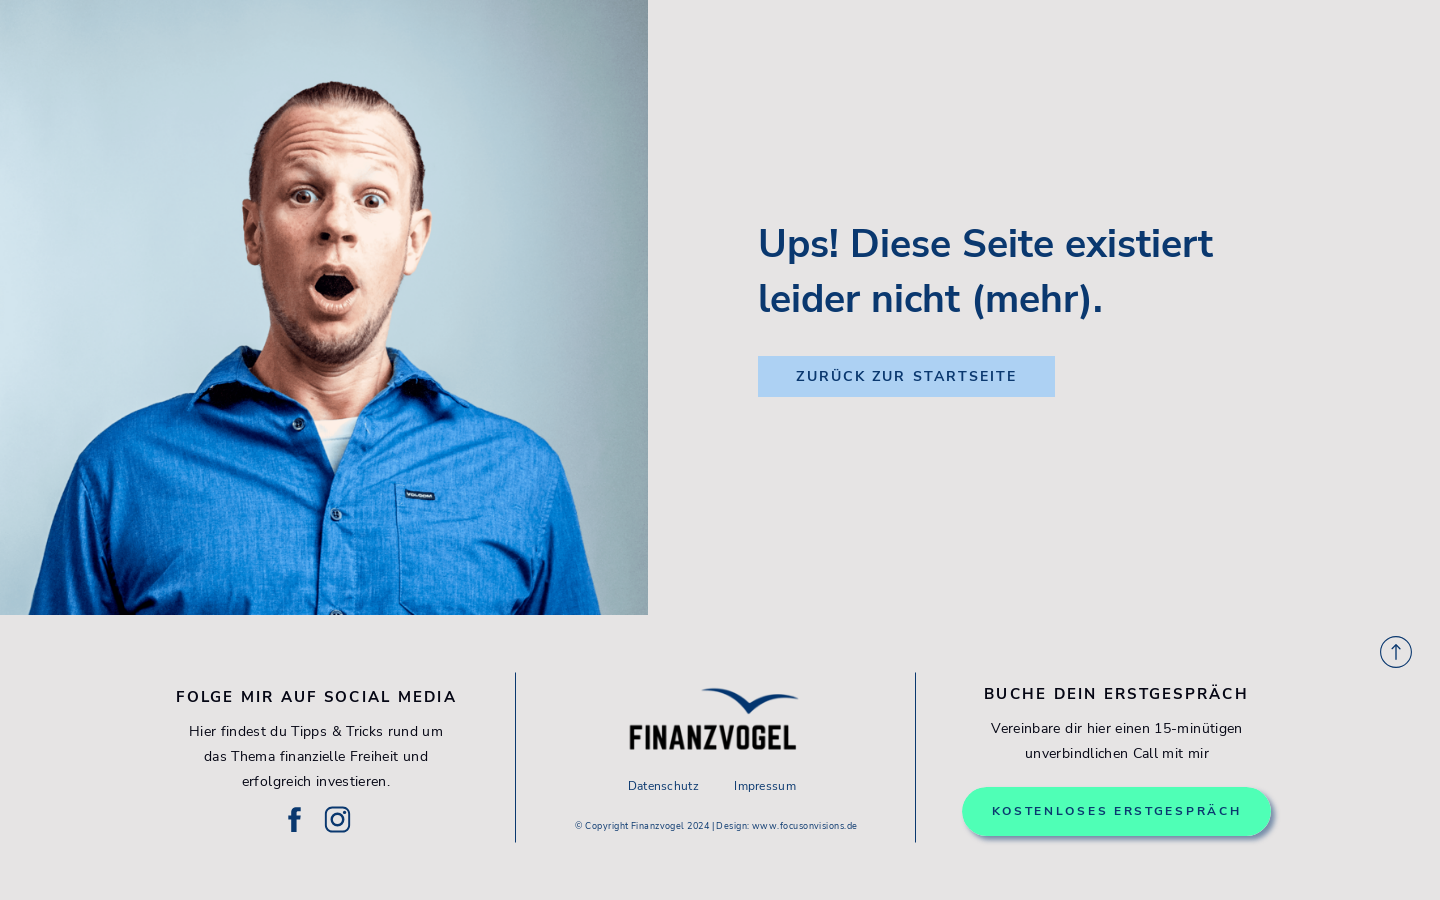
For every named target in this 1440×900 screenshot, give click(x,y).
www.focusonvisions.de (804, 826)
